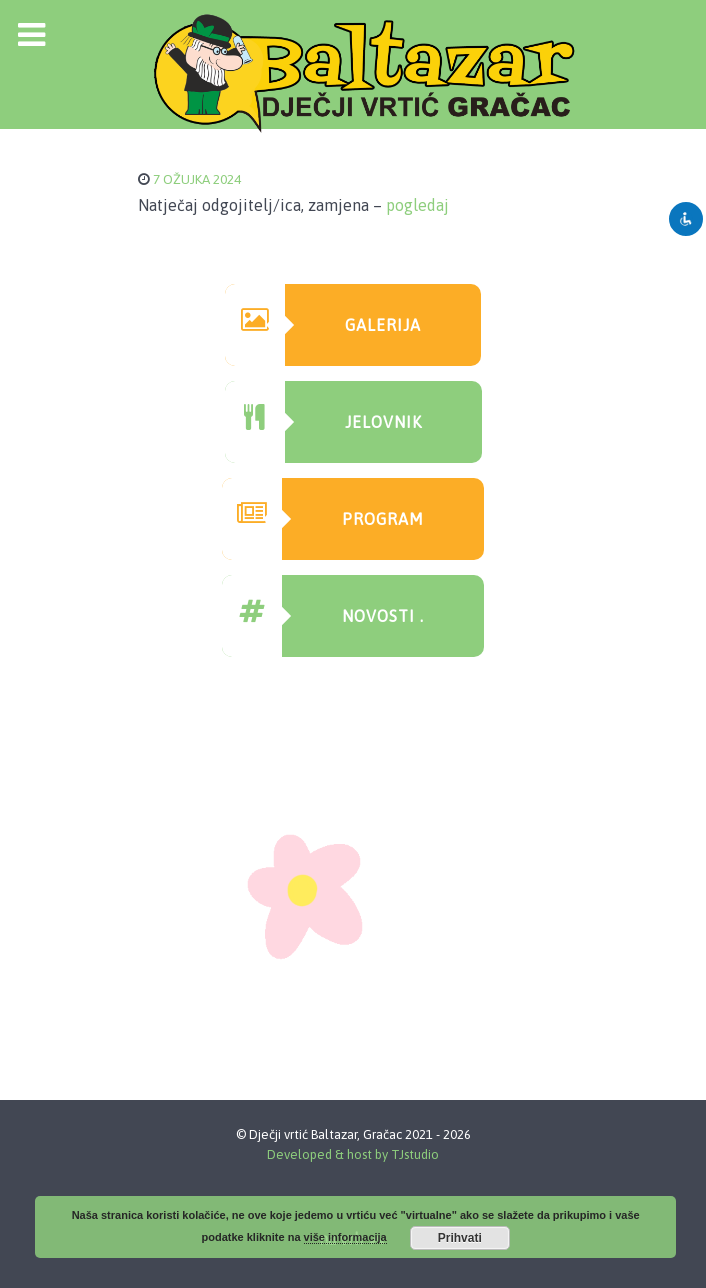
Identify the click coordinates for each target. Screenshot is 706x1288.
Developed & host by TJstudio (353, 1154)
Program (323, 519)
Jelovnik (323, 422)
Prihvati (460, 1238)
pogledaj (417, 205)
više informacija (345, 1237)
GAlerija (323, 325)
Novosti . (323, 616)
